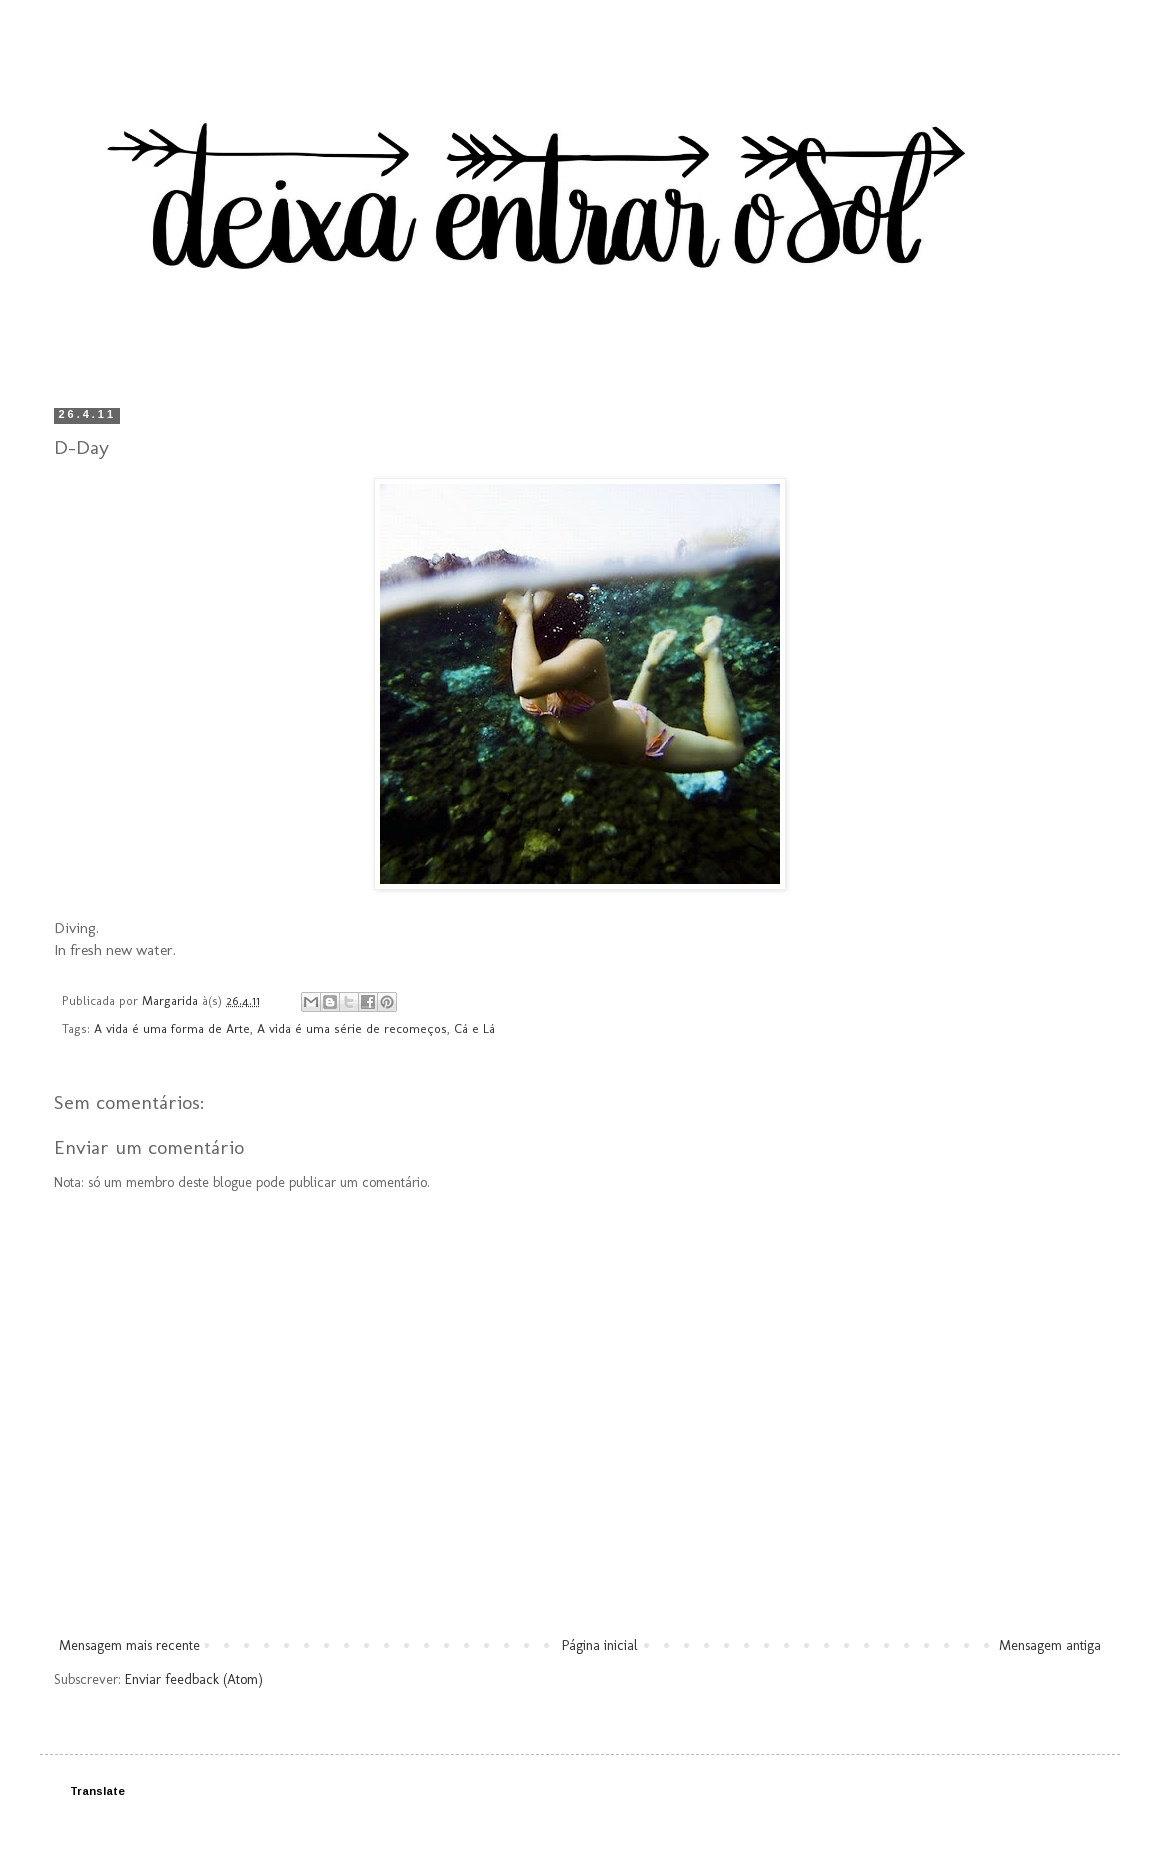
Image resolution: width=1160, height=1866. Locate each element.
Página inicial (600, 1645)
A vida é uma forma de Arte (172, 1028)
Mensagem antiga (1050, 1645)
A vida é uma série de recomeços (352, 1028)
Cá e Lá (474, 1028)
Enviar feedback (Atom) (194, 1679)
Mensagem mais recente (129, 1645)
